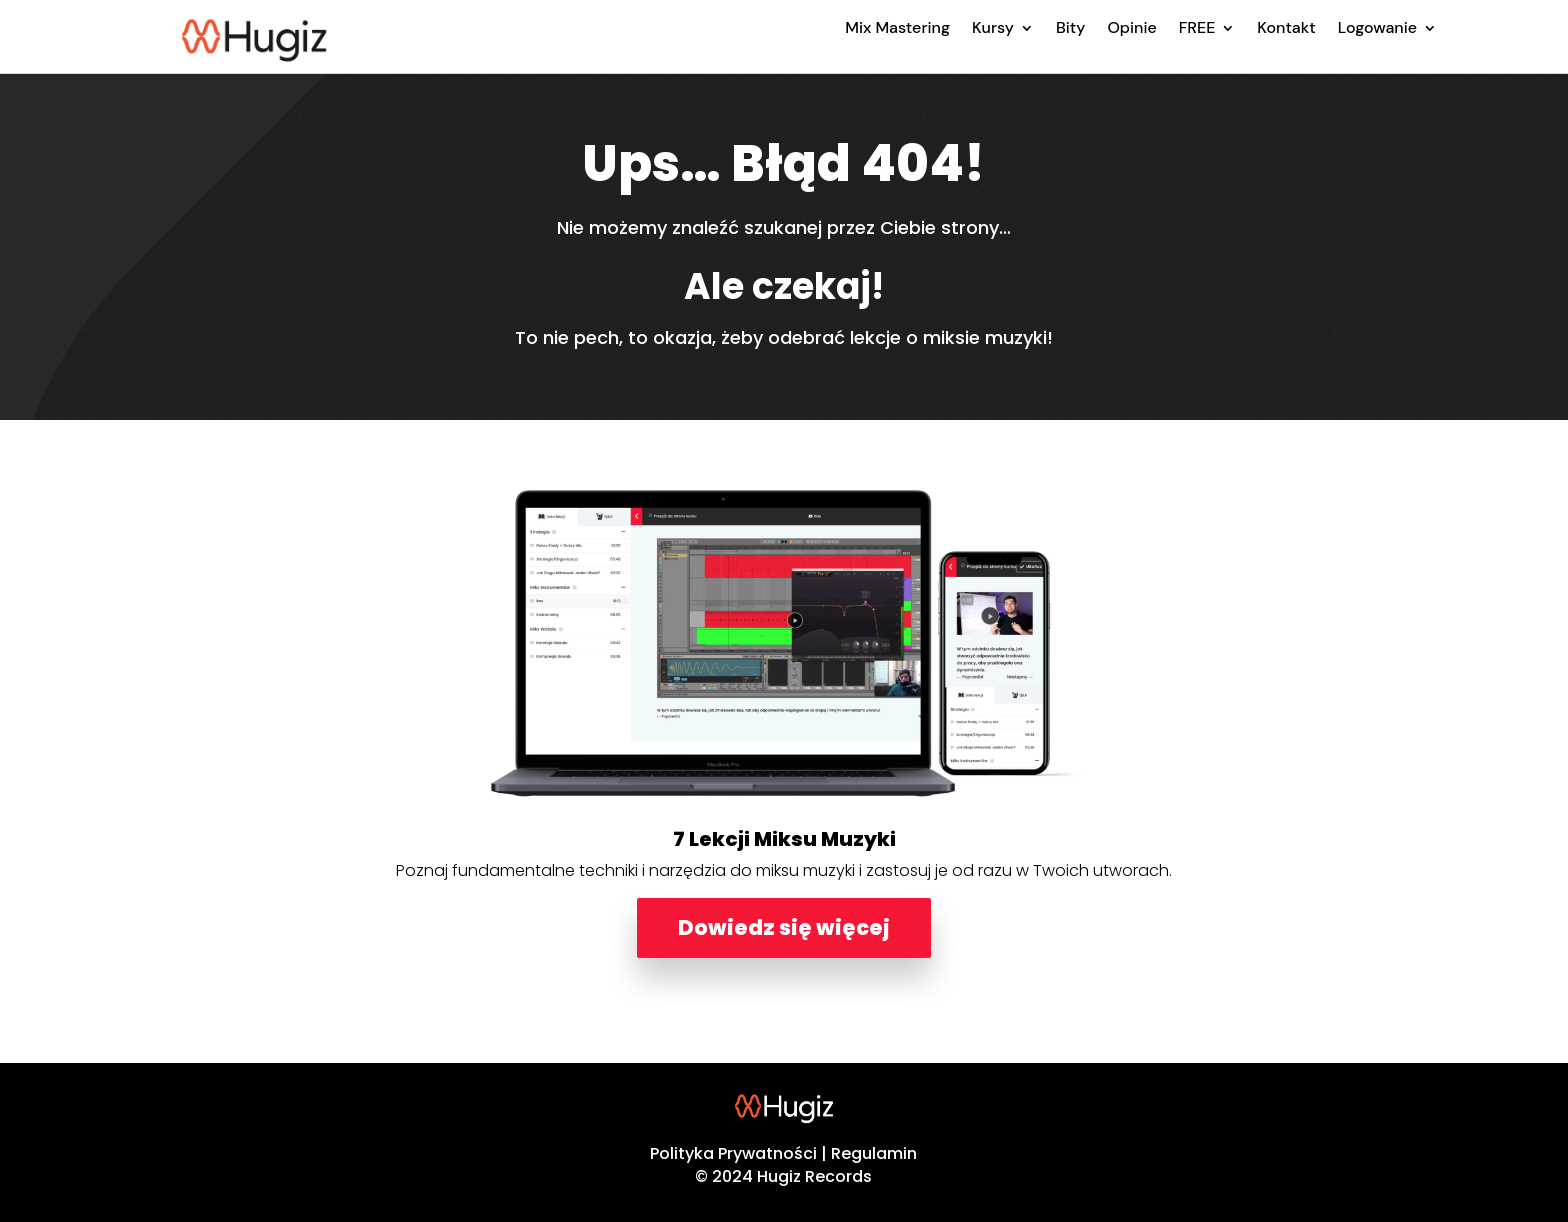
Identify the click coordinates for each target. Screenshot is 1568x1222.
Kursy (993, 27)
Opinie (1131, 27)
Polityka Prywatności (733, 1153)
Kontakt (1286, 27)
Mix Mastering (897, 27)
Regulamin (874, 1153)
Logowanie (1377, 27)
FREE (1197, 27)
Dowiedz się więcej (784, 927)
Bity (1070, 27)
